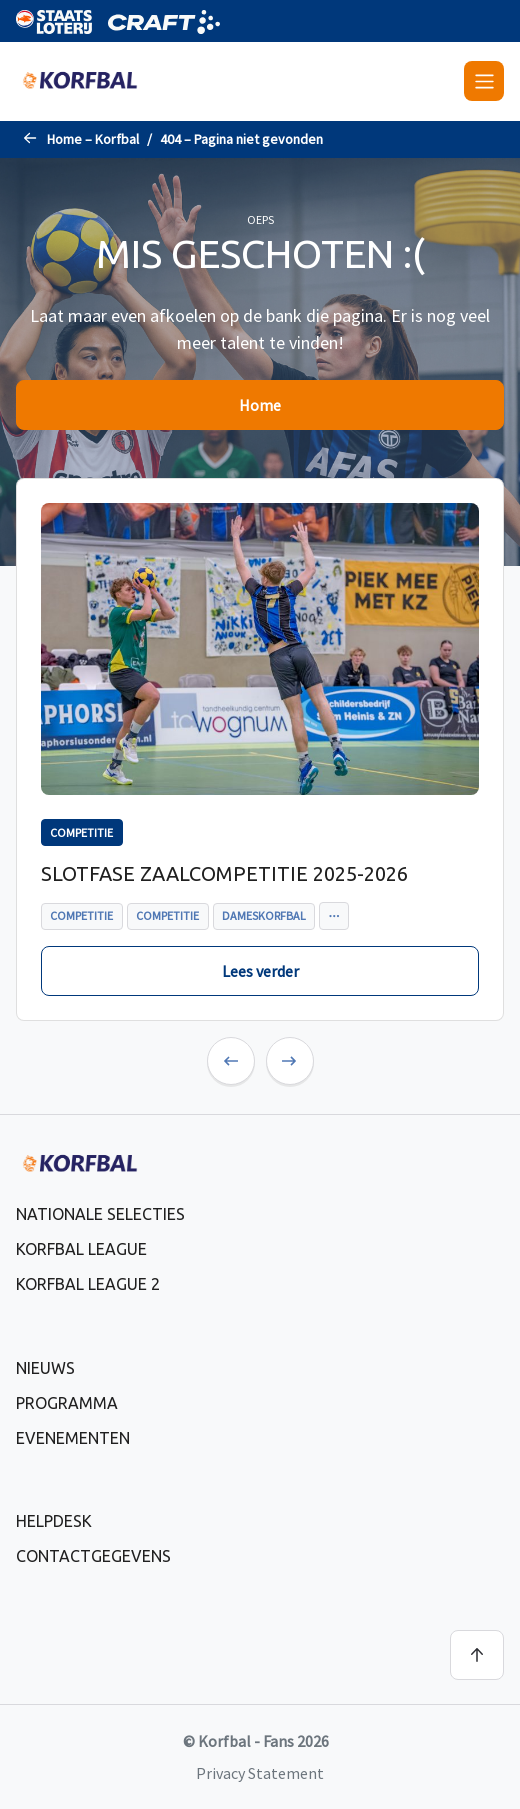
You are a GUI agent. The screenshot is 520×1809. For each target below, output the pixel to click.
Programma (67, 1403)
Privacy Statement (260, 1773)
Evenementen (73, 1438)
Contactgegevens (93, 1556)
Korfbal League (81, 1249)
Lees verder (260, 971)
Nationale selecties (100, 1214)
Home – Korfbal (93, 139)
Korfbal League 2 (88, 1284)
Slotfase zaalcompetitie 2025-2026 (224, 873)
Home (260, 405)
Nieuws (45, 1368)
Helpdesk (54, 1521)
